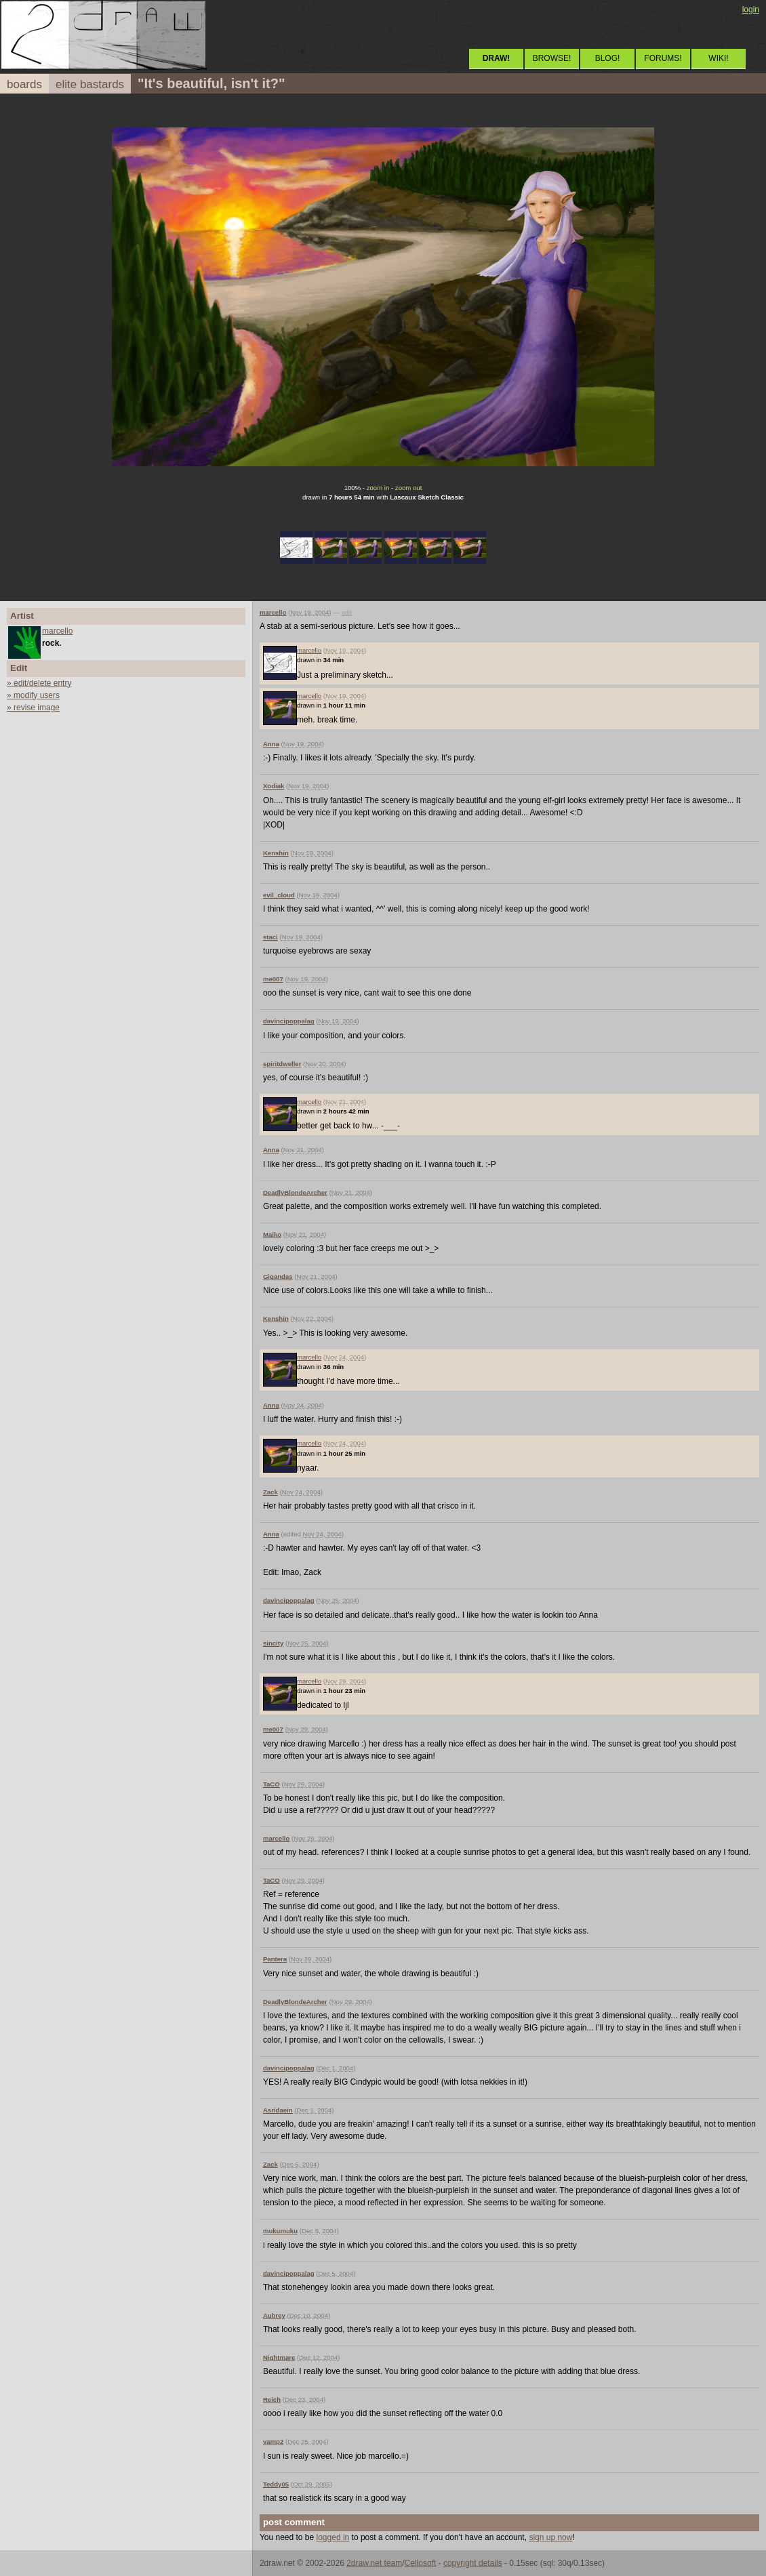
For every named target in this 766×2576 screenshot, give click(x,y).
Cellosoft (421, 2563)
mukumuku (280, 2230)
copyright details (472, 2563)
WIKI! (718, 58)
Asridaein (278, 2110)
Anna (271, 744)
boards (24, 84)
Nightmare (279, 2357)
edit (346, 612)
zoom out (408, 487)
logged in (333, 2537)
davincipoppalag (289, 1021)
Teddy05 (276, 2484)
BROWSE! (552, 58)
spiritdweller (282, 1063)
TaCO (271, 1784)
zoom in (378, 487)
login (750, 9)
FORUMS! (662, 58)
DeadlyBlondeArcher (295, 1192)
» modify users (33, 695)
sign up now (550, 2537)
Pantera (275, 1959)
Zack (270, 1492)
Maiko (272, 1234)
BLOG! (607, 58)
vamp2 (273, 2441)
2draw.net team (374, 2563)
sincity (273, 1643)
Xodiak (273, 786)
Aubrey (274, 2315)
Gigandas (278, 1276)
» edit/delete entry (39, 683)
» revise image (33, 707)
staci (270, 937)
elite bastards (90, 84)
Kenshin (276, 853)
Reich (272, 2399)
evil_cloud (279, 895)
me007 (273, 979)
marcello (57, 631)
